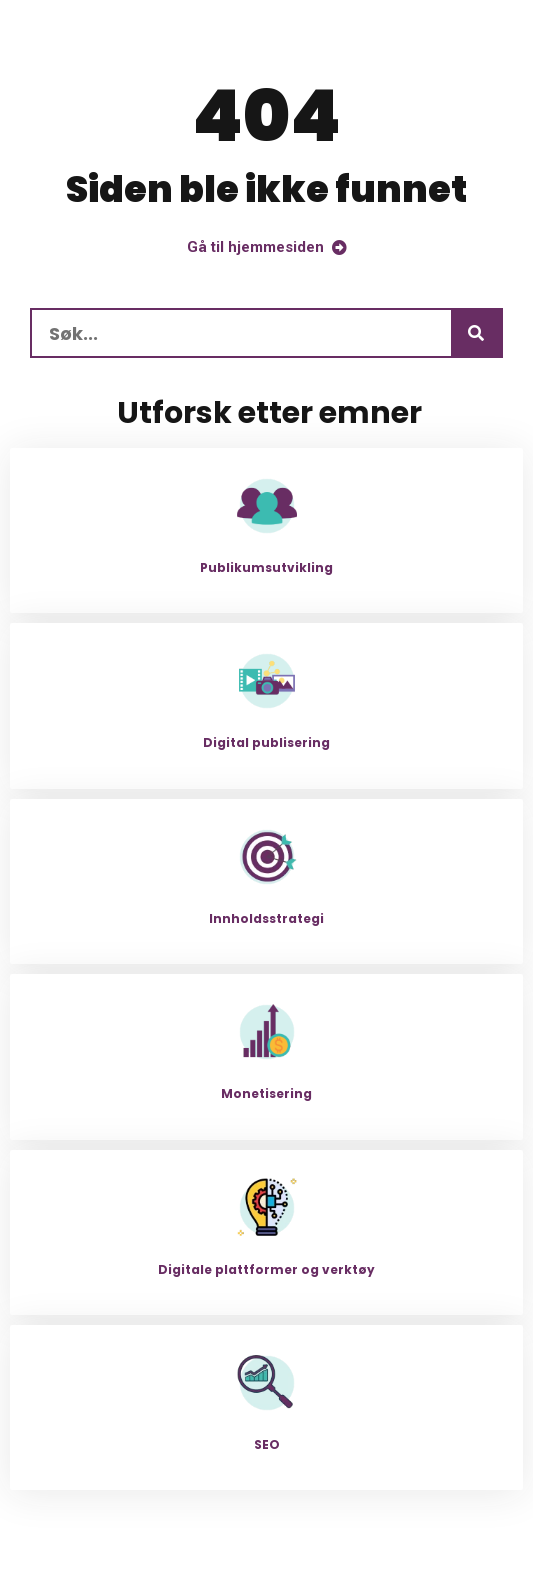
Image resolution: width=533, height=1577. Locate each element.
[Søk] (476, 333)
